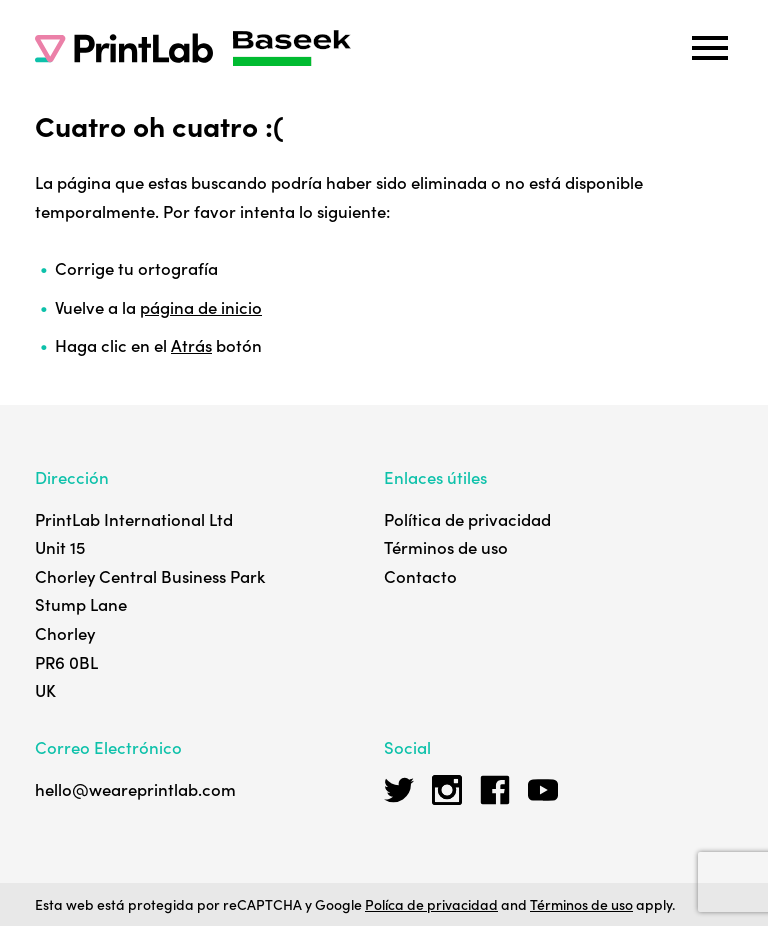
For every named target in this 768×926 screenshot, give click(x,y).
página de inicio (201, 307)
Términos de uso (446, 547)
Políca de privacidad (431, 904)
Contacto (420, 576)
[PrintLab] (124, 48)
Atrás (191, 345)
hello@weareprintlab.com (135, 789)
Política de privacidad (467, 519)
